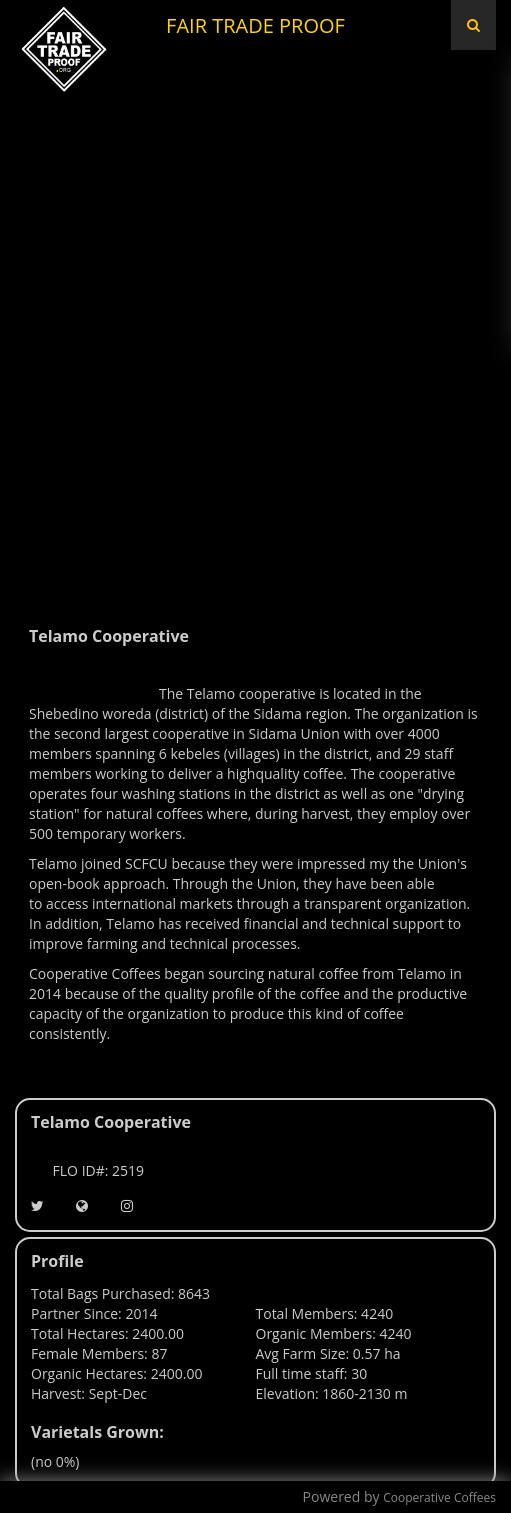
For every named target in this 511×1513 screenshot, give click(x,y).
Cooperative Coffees (439, 1497)
